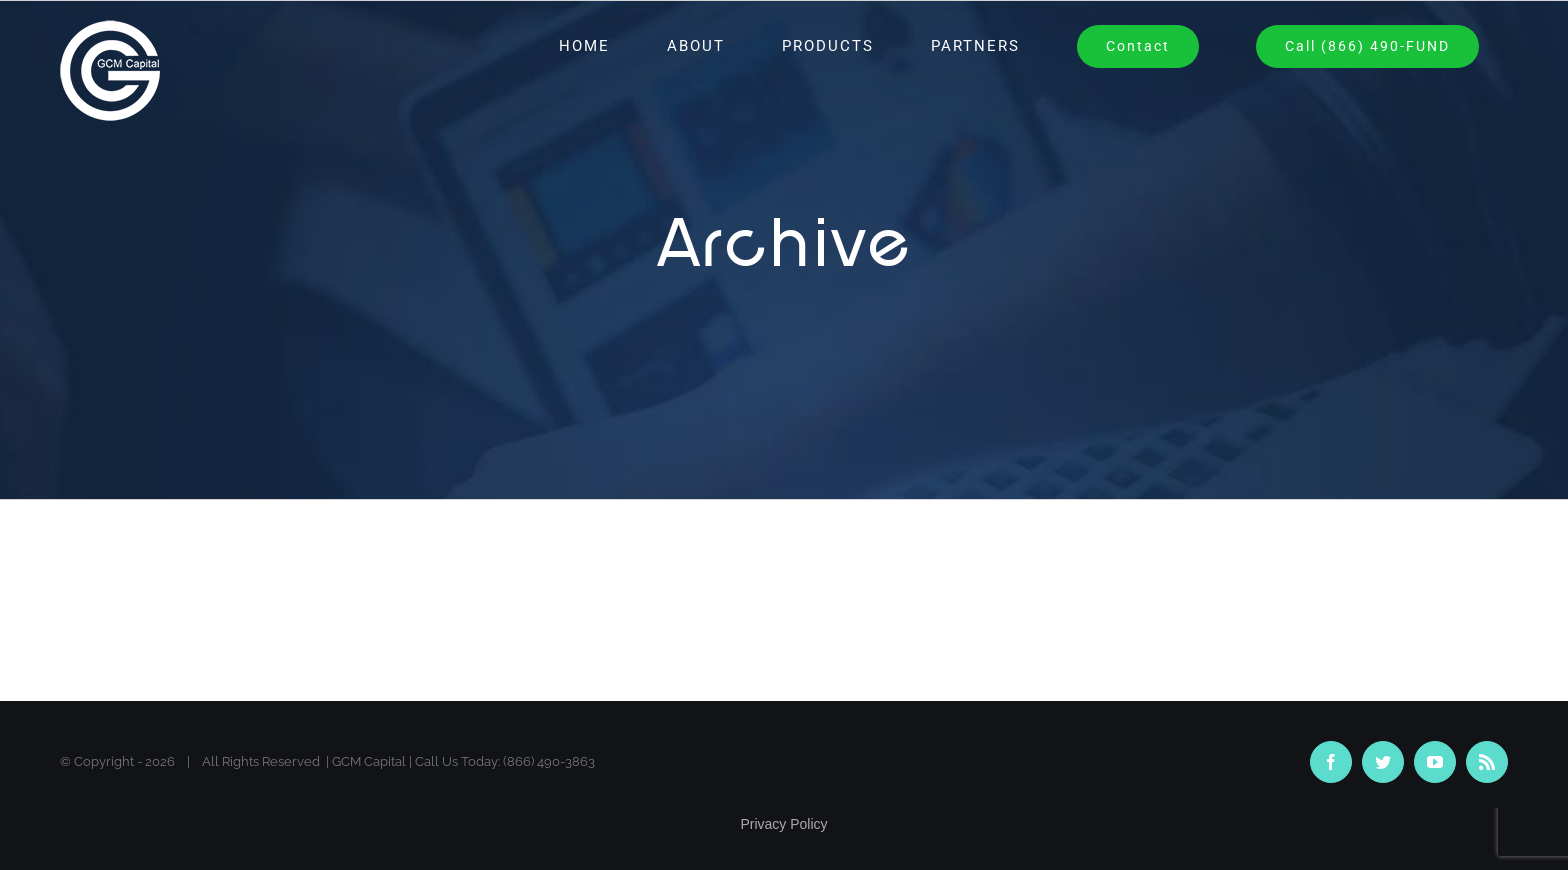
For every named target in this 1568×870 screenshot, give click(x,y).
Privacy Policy (783, 824)
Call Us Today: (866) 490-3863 (505, 761)
